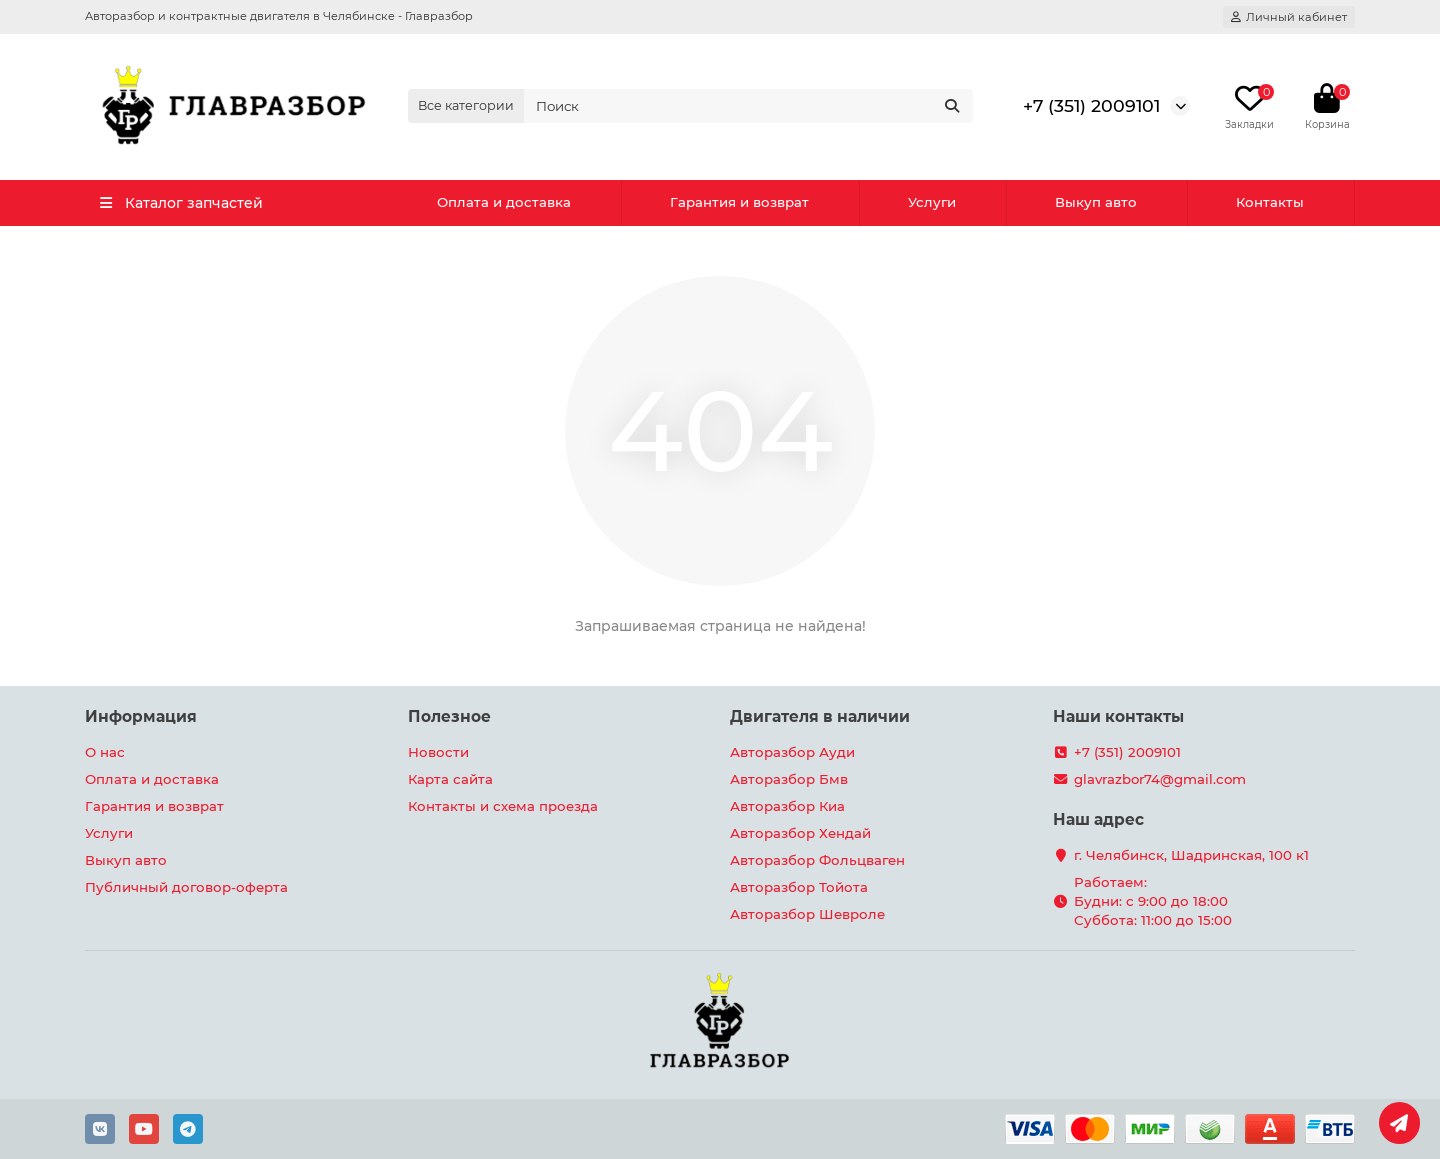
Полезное (449, 716)
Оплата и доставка (504, 202)
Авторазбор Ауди (792, 752)
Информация (141, 716)
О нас (105, 752)
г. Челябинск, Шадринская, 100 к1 (1191, 855)
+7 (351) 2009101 (1091, 105)
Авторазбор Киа (787, 806)
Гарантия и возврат (739, 202)
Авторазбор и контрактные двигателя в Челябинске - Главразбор (279, 16)
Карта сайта (450, 779)
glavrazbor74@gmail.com (1160, 779)
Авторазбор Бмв (789, 779)
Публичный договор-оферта (186, 887)
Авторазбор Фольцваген (817, 860)
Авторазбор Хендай (800, 833)
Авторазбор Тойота (799, 887)
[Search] (749, 106)
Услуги (932, 202)
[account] (1289, 17)
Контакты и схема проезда (503, 806)
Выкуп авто (1096, 202)
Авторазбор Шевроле (807, 914)
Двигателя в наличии (820, 716)
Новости (438, 752)
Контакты (1270, 202)
